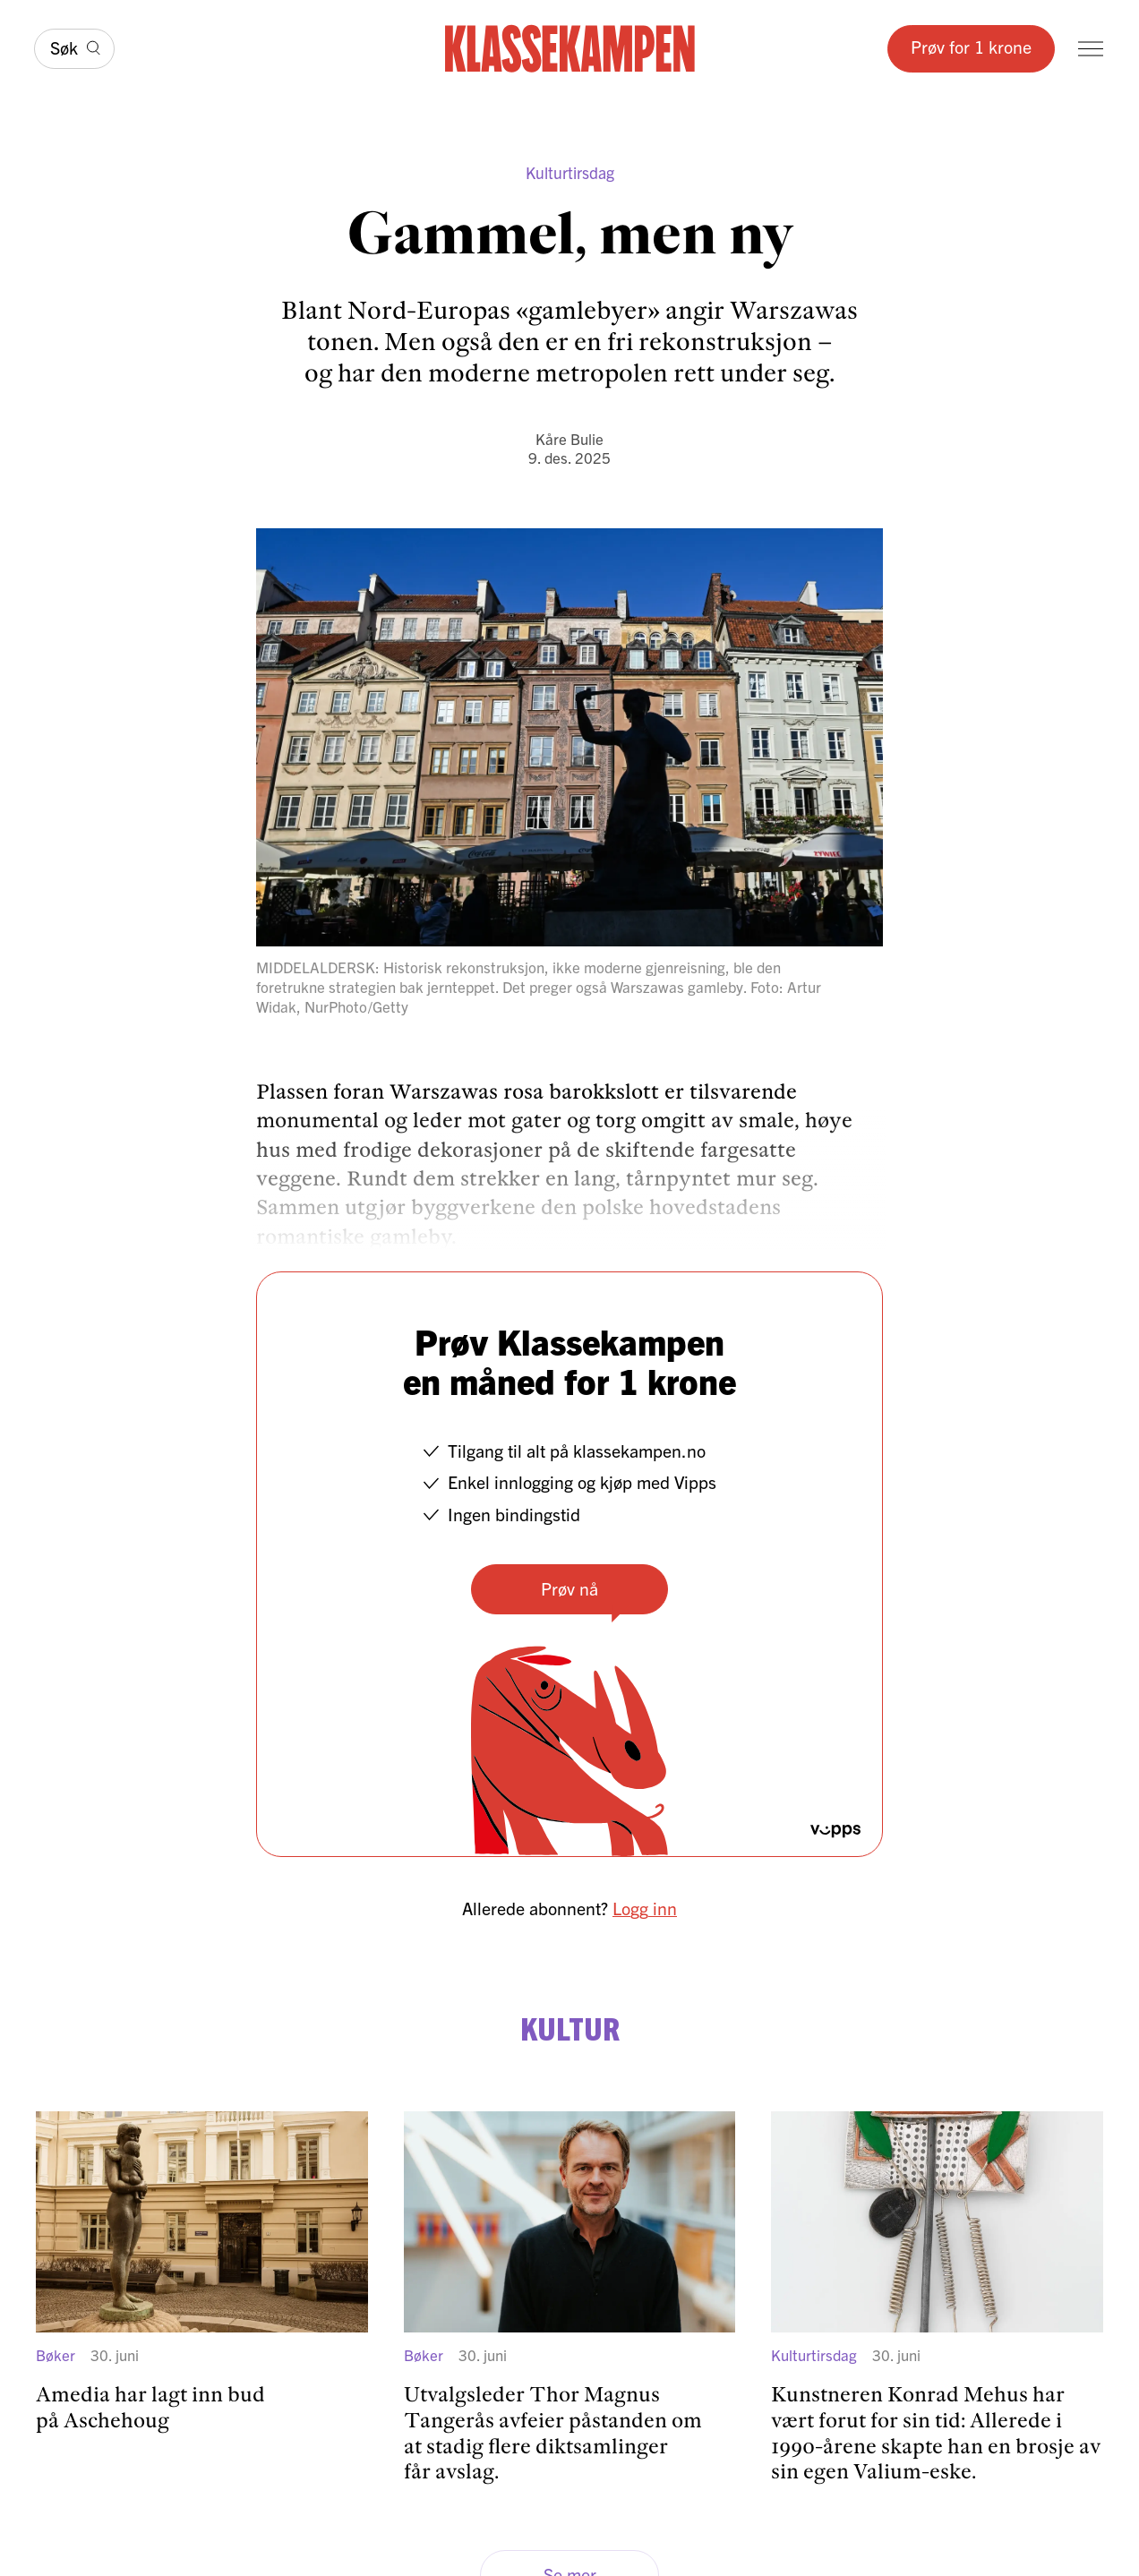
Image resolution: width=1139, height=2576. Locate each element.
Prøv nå (569, 1588)
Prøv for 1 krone (971, 46)
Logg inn (644, 1907)
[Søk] (74, 49)
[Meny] (1090, 49)
